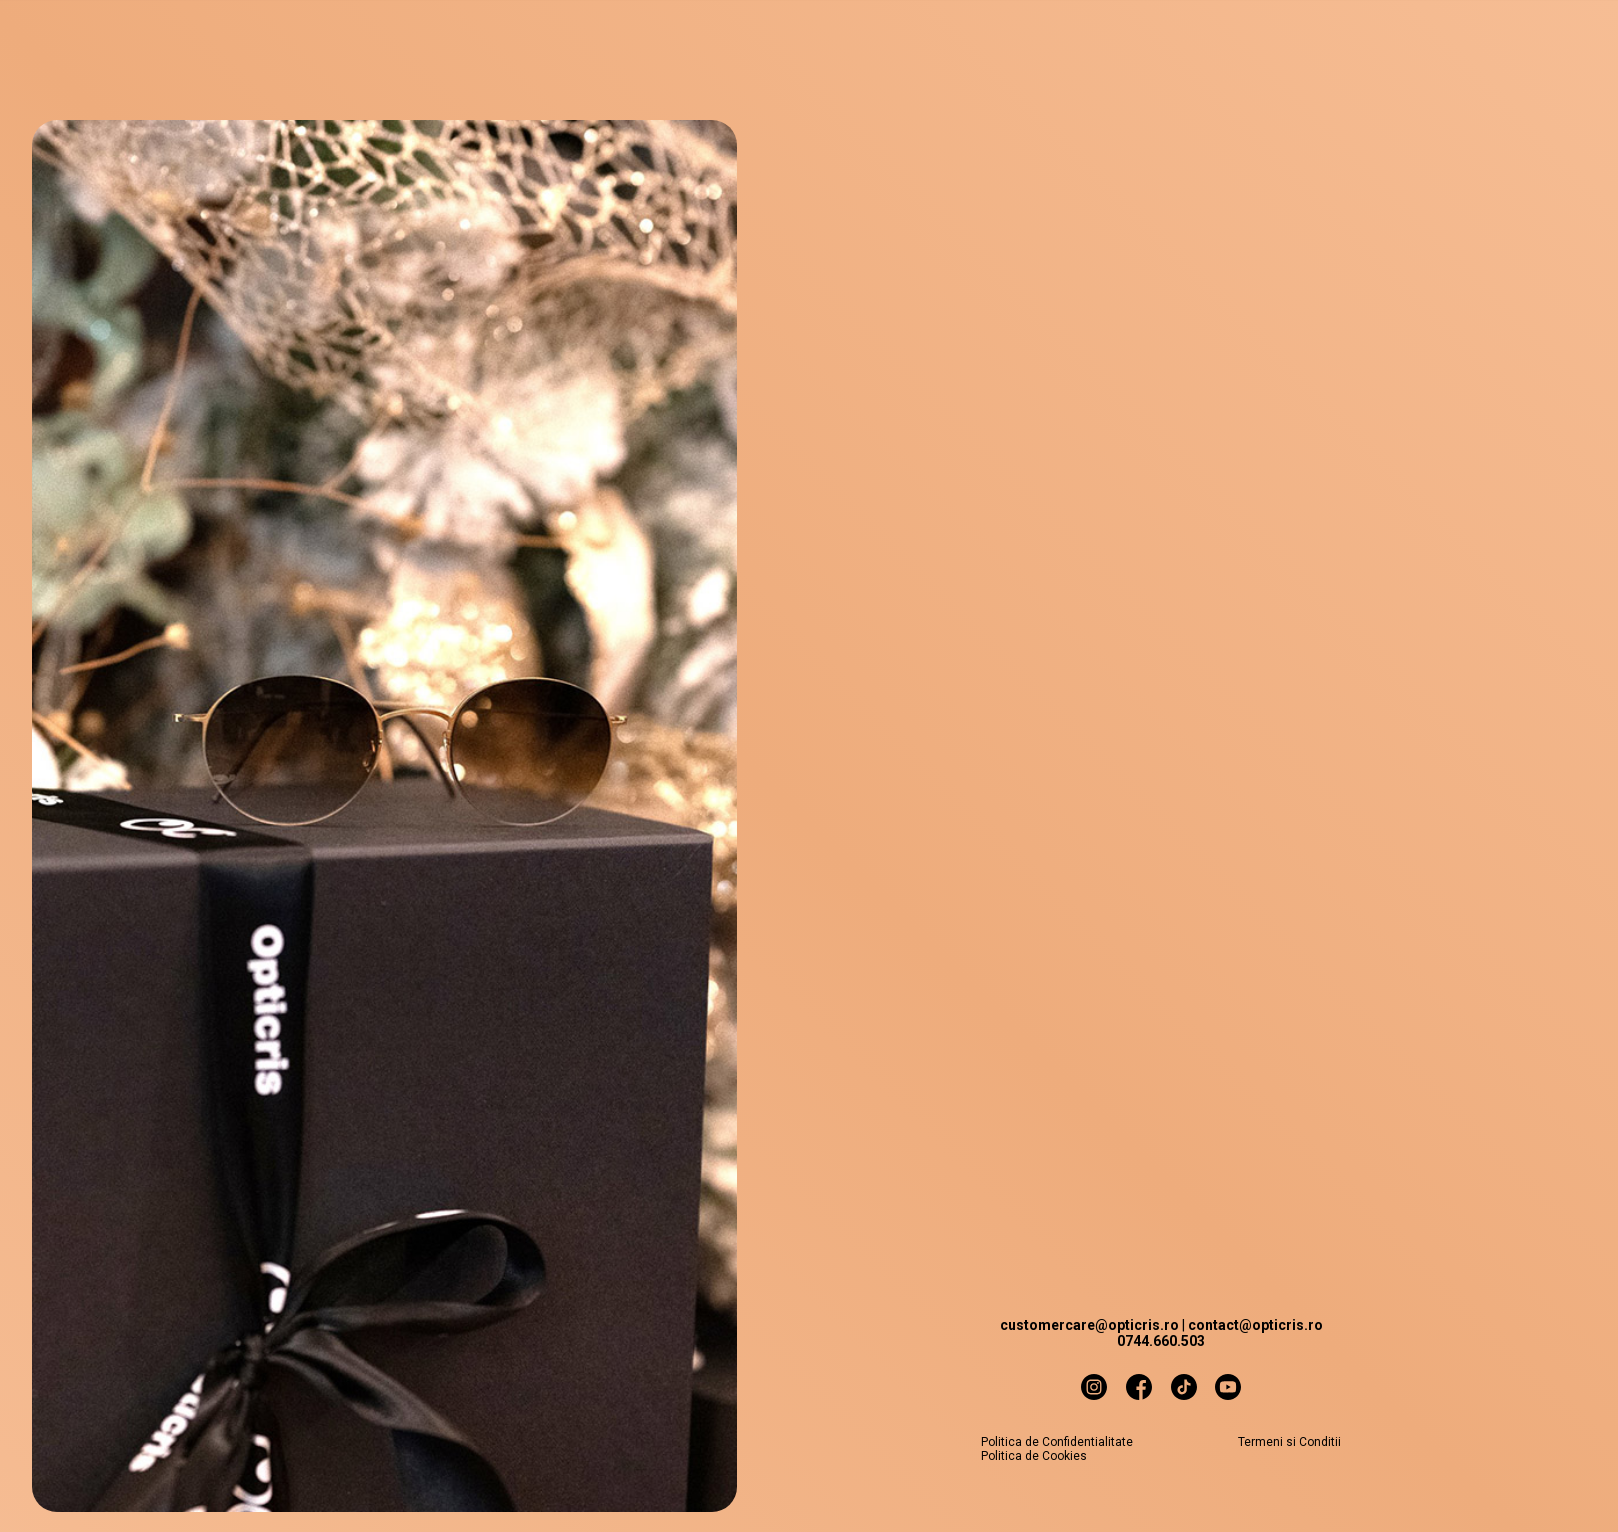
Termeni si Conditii (1289, 1442)
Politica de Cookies (1034, 1456)
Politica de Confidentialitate (1057, 1442)
